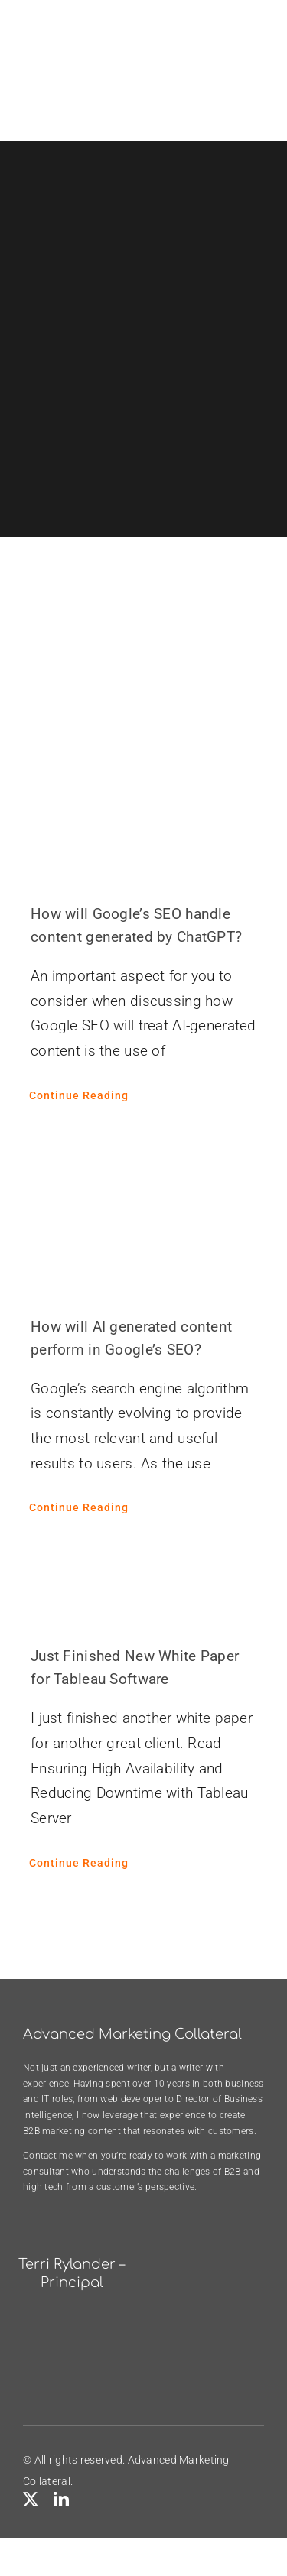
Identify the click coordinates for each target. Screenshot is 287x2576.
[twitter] (30, 2499)
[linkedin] (61, 2499)
